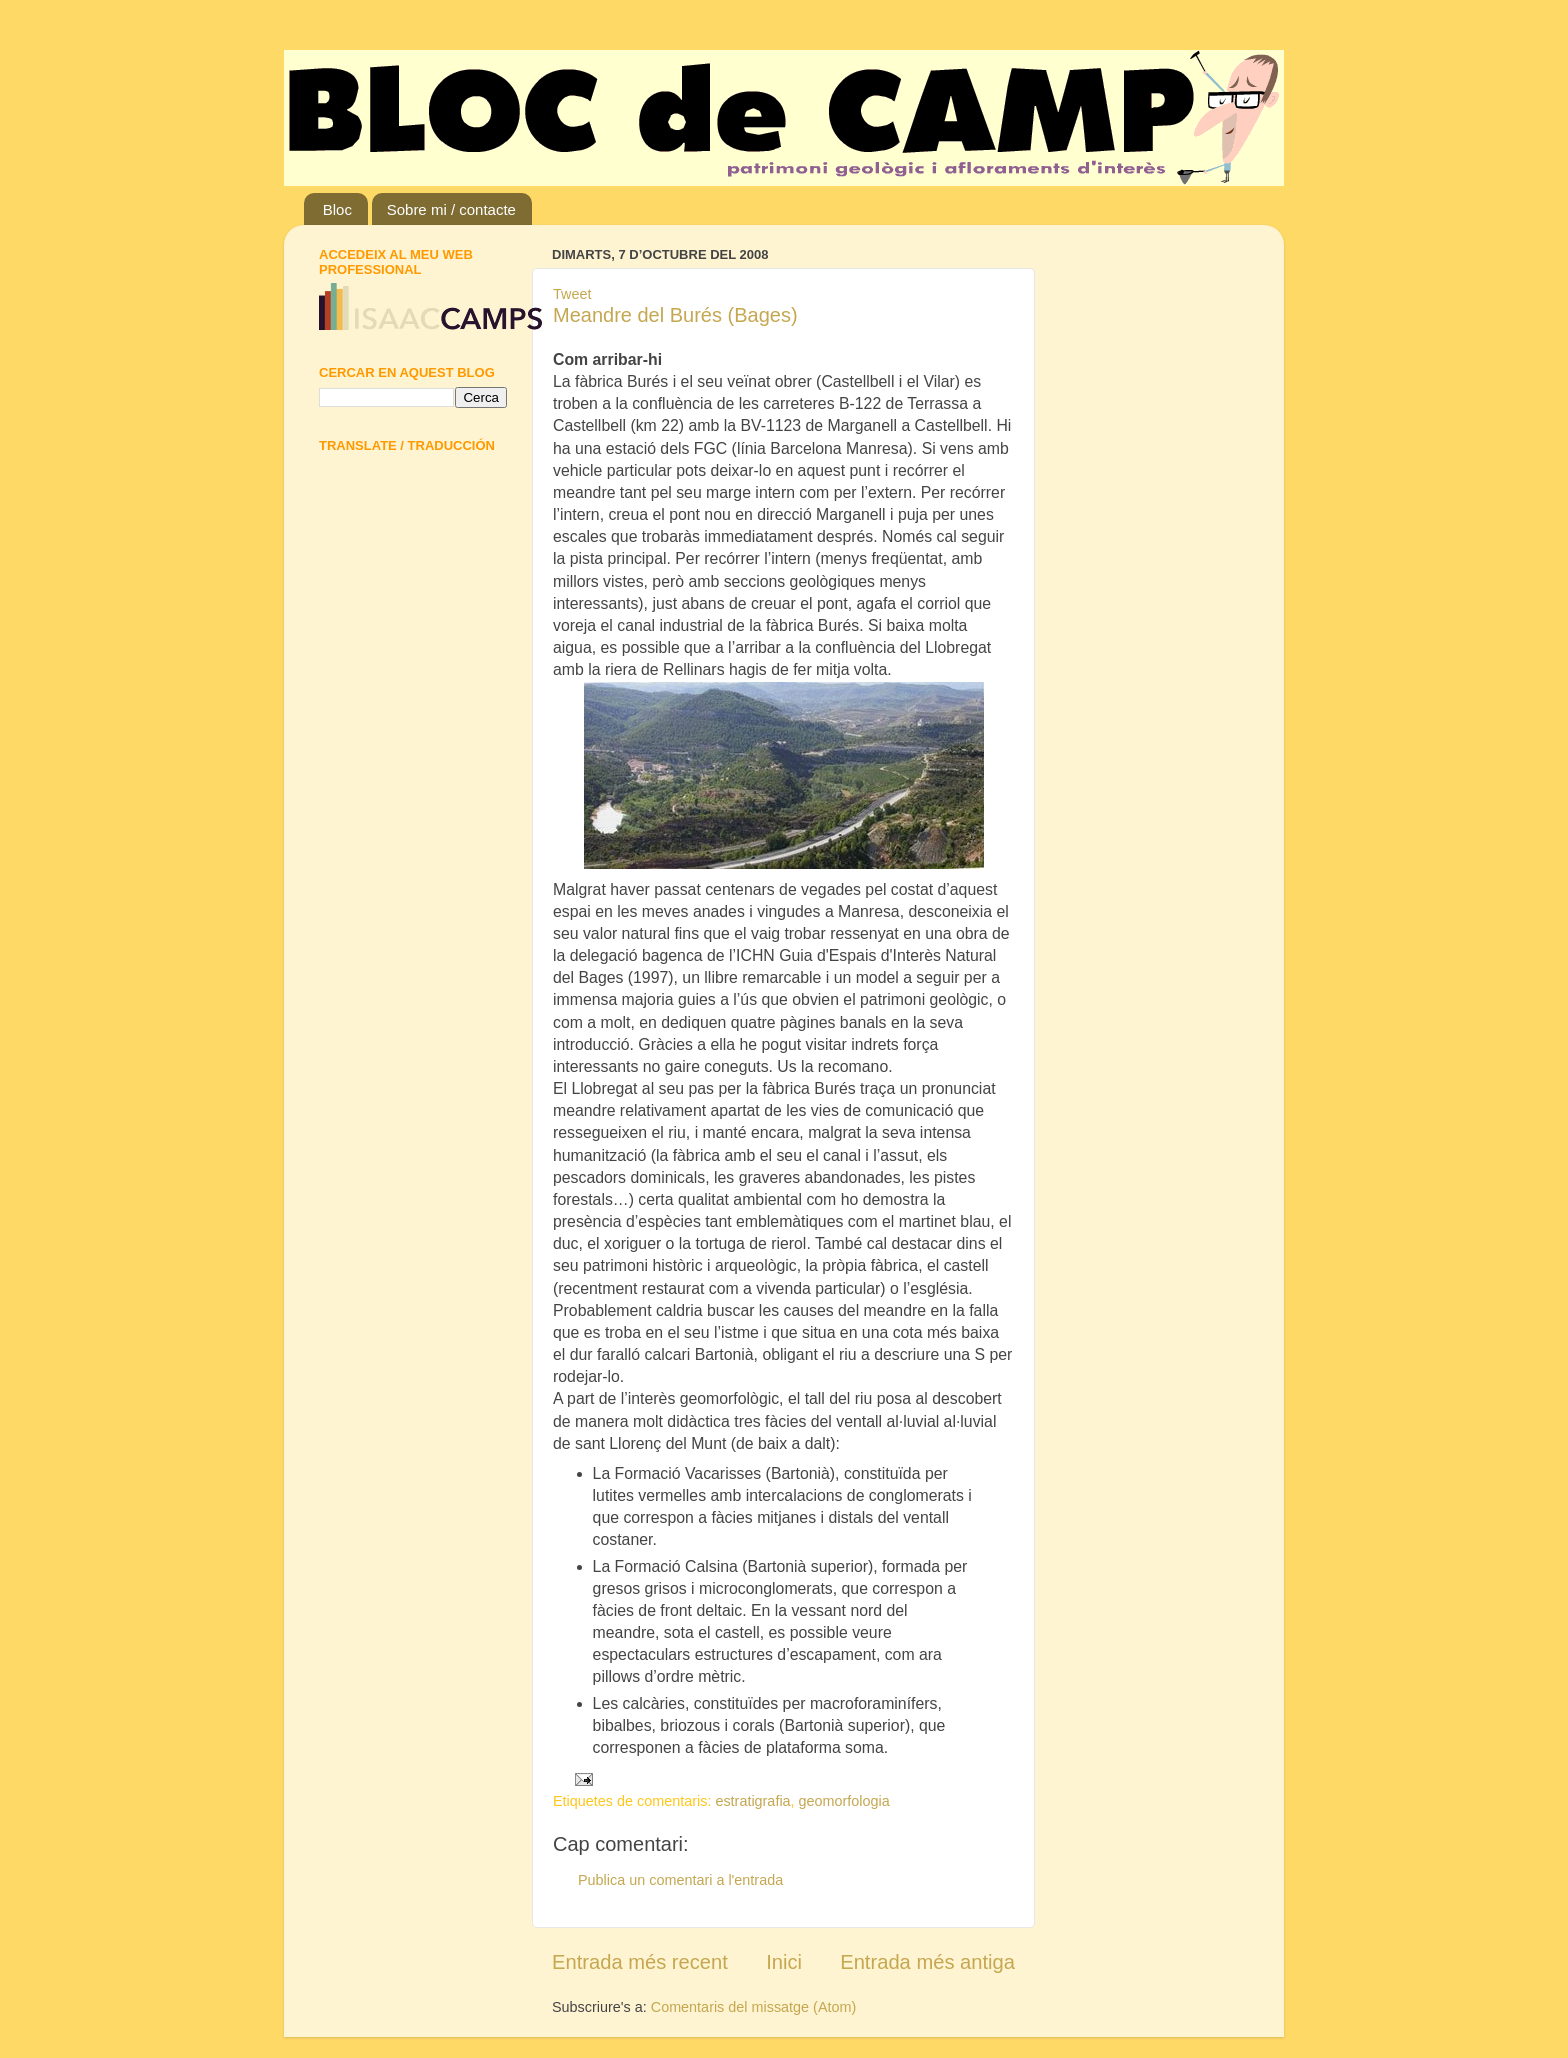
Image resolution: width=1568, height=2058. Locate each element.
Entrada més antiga (927, 1962)
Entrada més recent (640, 1962)
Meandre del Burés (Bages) (675, 315)
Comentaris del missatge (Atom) (754, 2007)
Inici (784, 1962)
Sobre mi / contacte (451, 209)
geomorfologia (844, 1801)
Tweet (572, 294)
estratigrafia (752, 1801)
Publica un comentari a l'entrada (680, 1880)
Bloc (337, 209)
